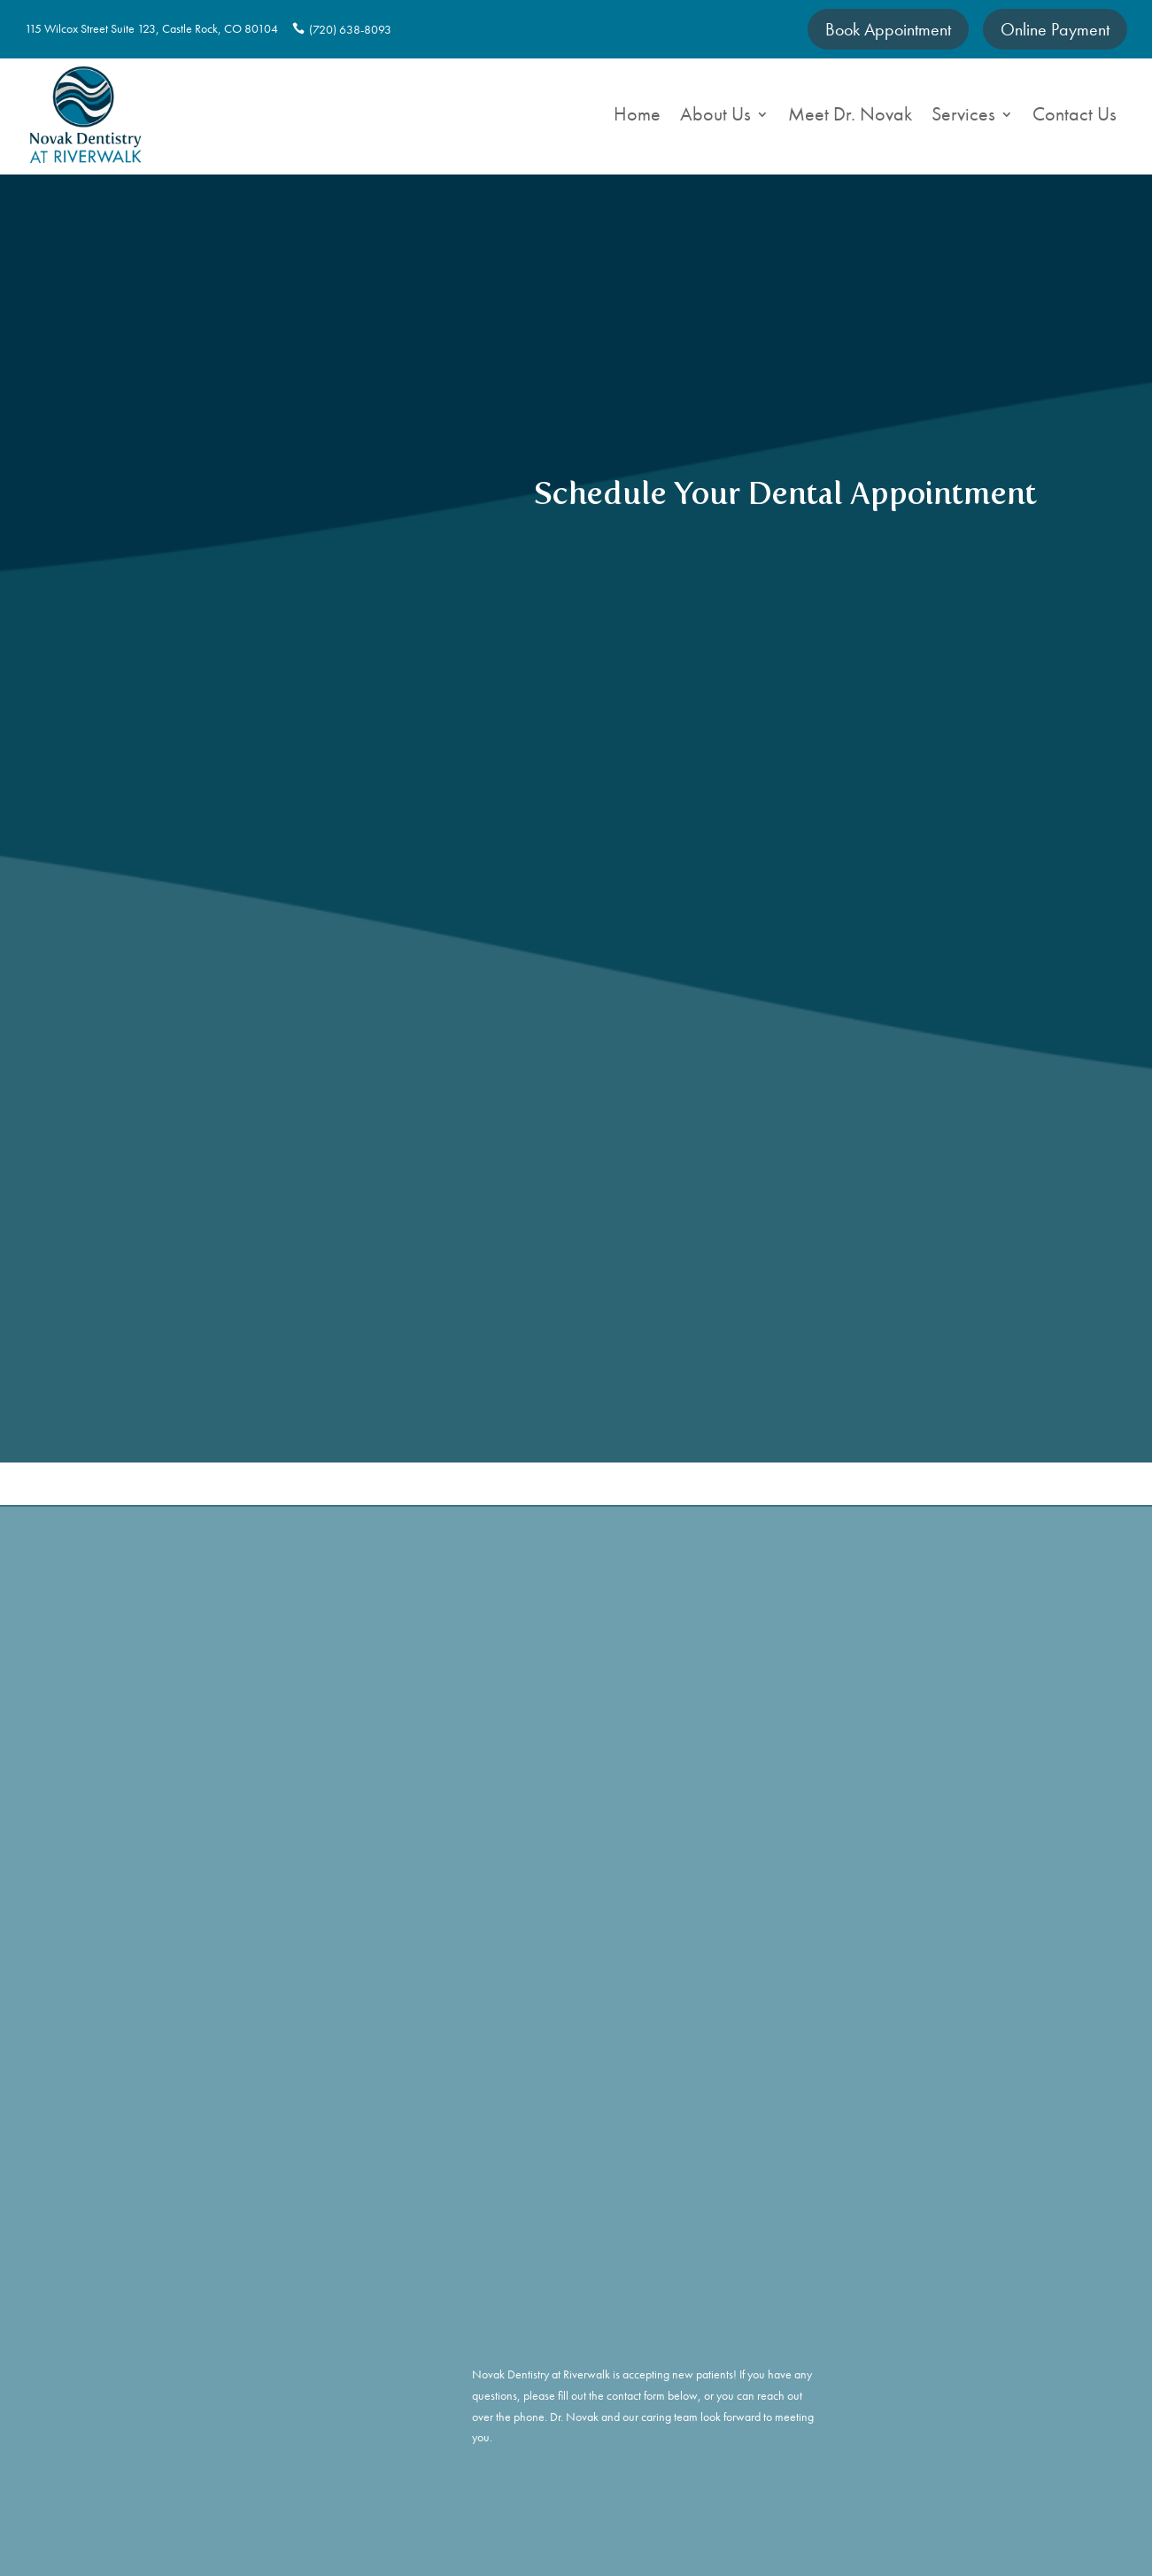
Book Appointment (888, 29)
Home (637, 117)
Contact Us (1074, 117)
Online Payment (1055, 29)
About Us (715, 117)
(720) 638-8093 (348, 29)
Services (963, 117)
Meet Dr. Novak (850, 117)
